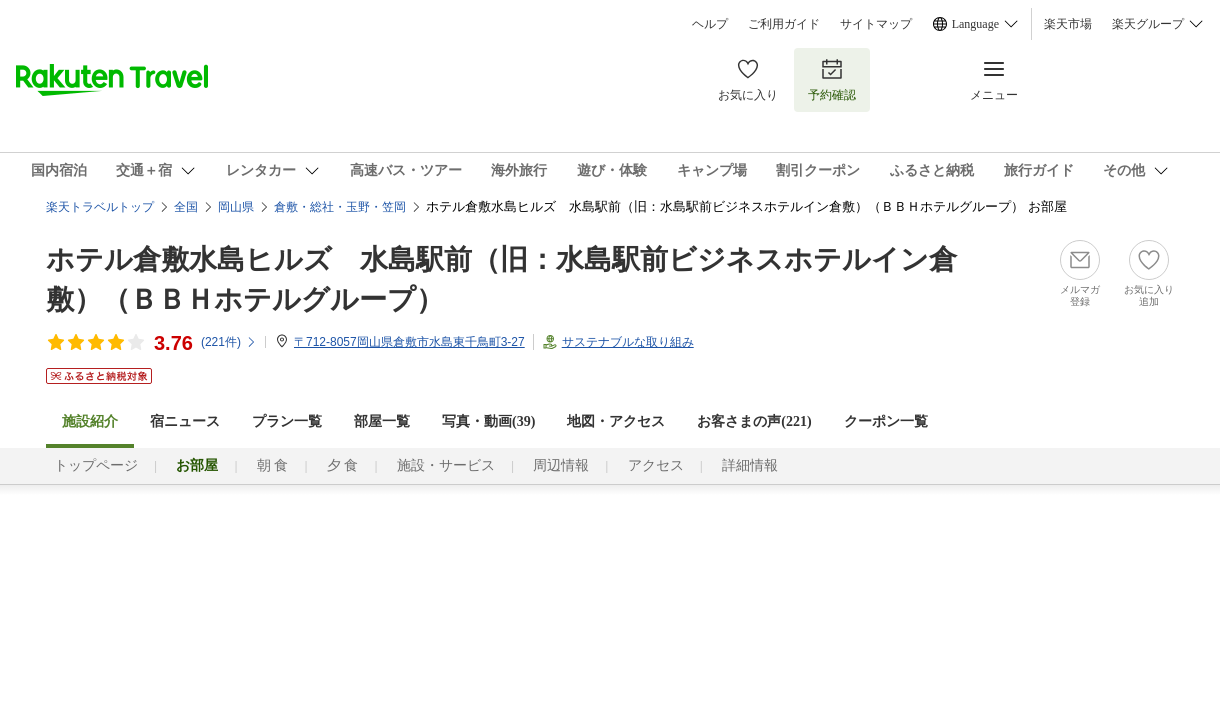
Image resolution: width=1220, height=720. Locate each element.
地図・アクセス (616, 421)
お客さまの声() (754, 421)
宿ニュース (185, 421)
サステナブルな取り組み (628, 342)
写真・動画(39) (488, 421)
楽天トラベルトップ (100, 207)
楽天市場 (1068, 24)
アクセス (656, 465)
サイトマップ (876, 24)
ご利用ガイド (784, 24)
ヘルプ (710, 24)
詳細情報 (750, 465)
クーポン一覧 (886, 421)
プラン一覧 (287, 421)
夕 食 (343, 465)
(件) (229, 342)
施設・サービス (446, 465)
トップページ (96, 465)
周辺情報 (561, 465)
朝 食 (273, 465)
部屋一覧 (382, 421)
